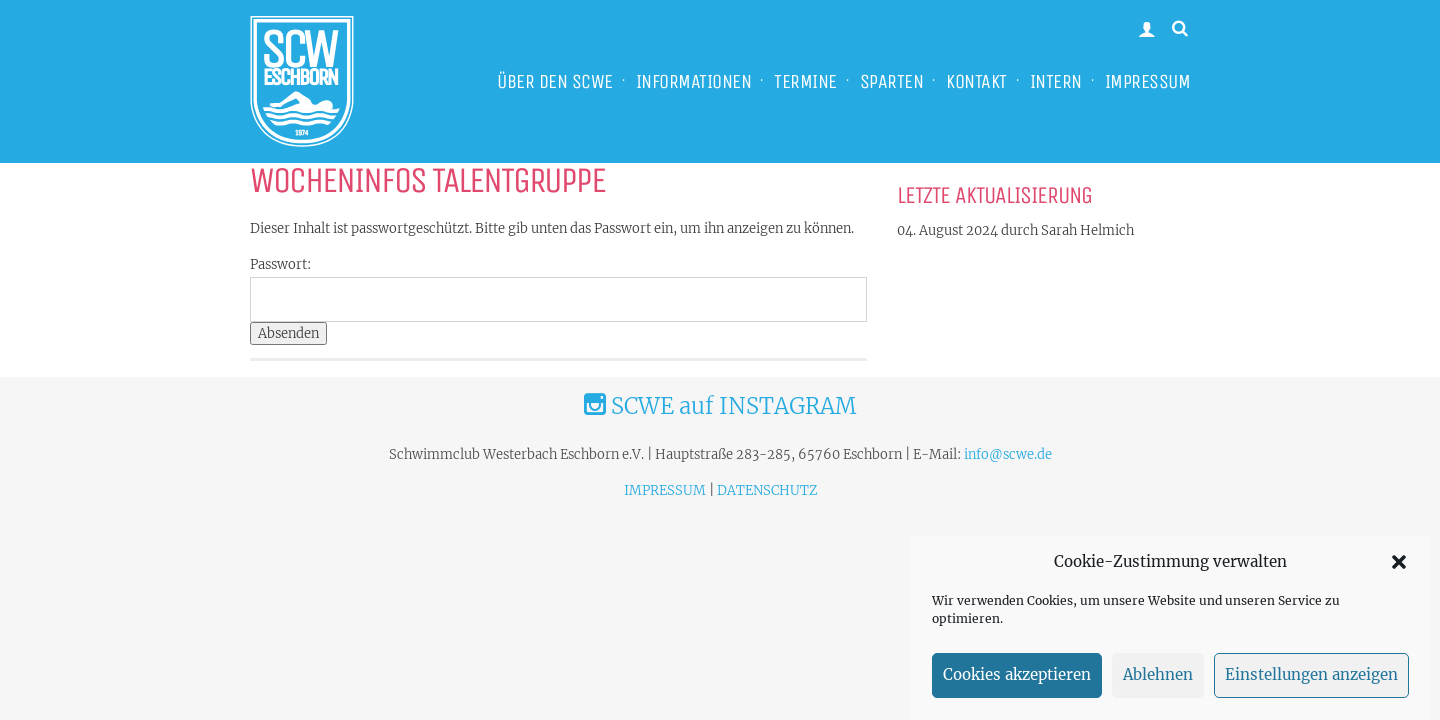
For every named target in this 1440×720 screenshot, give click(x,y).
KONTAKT (976, 81)
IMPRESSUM (1148, 81)
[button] (1399, 568)
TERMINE (805, 81)
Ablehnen (1158, 681)
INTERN (1056, 81)
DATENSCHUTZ (767, 490)
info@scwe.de (1008, 454)
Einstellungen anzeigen (1311, 681)
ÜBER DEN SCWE (555, 81)
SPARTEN (892, 81)
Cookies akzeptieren (1017, 681)
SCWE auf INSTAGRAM (720, 406)
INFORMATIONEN (694, 81)
